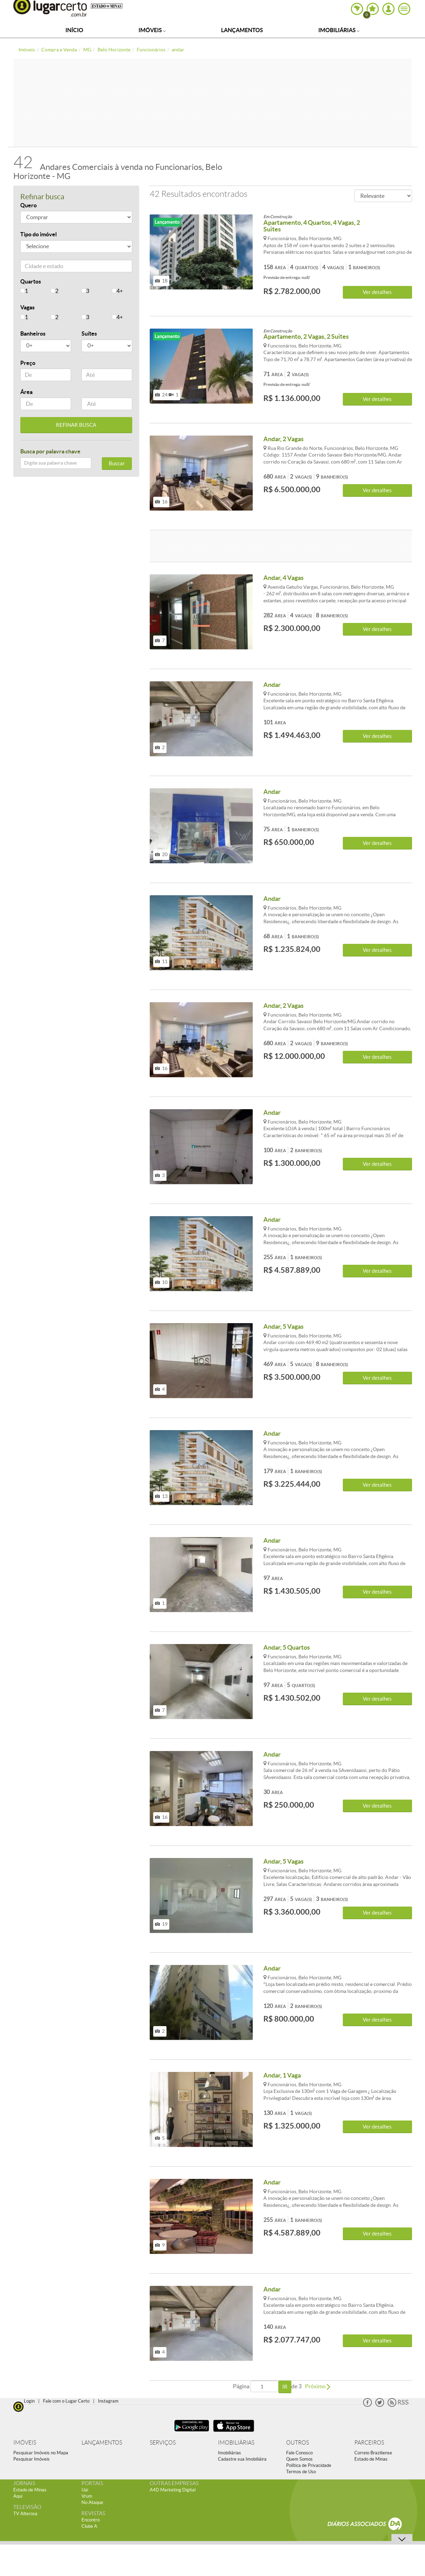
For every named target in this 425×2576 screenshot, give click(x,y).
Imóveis (152, 30)
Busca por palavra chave (50, 451)
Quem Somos (299, 2459)
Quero (28, 205)
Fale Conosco (299, 2452)
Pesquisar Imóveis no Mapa (40, 2452)
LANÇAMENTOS (102, 2443)
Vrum (87, 2496)
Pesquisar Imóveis (31, 2459)
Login (29, 2401)
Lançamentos (242, 30)
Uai (85, 2489)
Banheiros (32, 333)
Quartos (30, 281)
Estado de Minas (371, 2459)
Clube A (89, 2526)
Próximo (317, 2386)
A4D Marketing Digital (173, 2489)
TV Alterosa (25, 2513)
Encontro (91, 2520)
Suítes (89, 333)
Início (74, 30)
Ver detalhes (377, 292)
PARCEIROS (369, 2443)
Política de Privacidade (308, 2465)
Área (26, 392)
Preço (27, 363)
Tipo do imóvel (38, 234)
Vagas (27, 307)
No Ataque (92, 2502)
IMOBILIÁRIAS (236, 2443)
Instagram (108, 2401)
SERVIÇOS (163, 2443)
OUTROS (297, 2443)
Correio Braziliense (373, 2452)
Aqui (17, 2496)
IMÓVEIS (24, 2443)
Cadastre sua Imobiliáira (242, 2459)
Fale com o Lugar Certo (66, 2401)
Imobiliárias (339, 30)
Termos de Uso (301, 2471)
